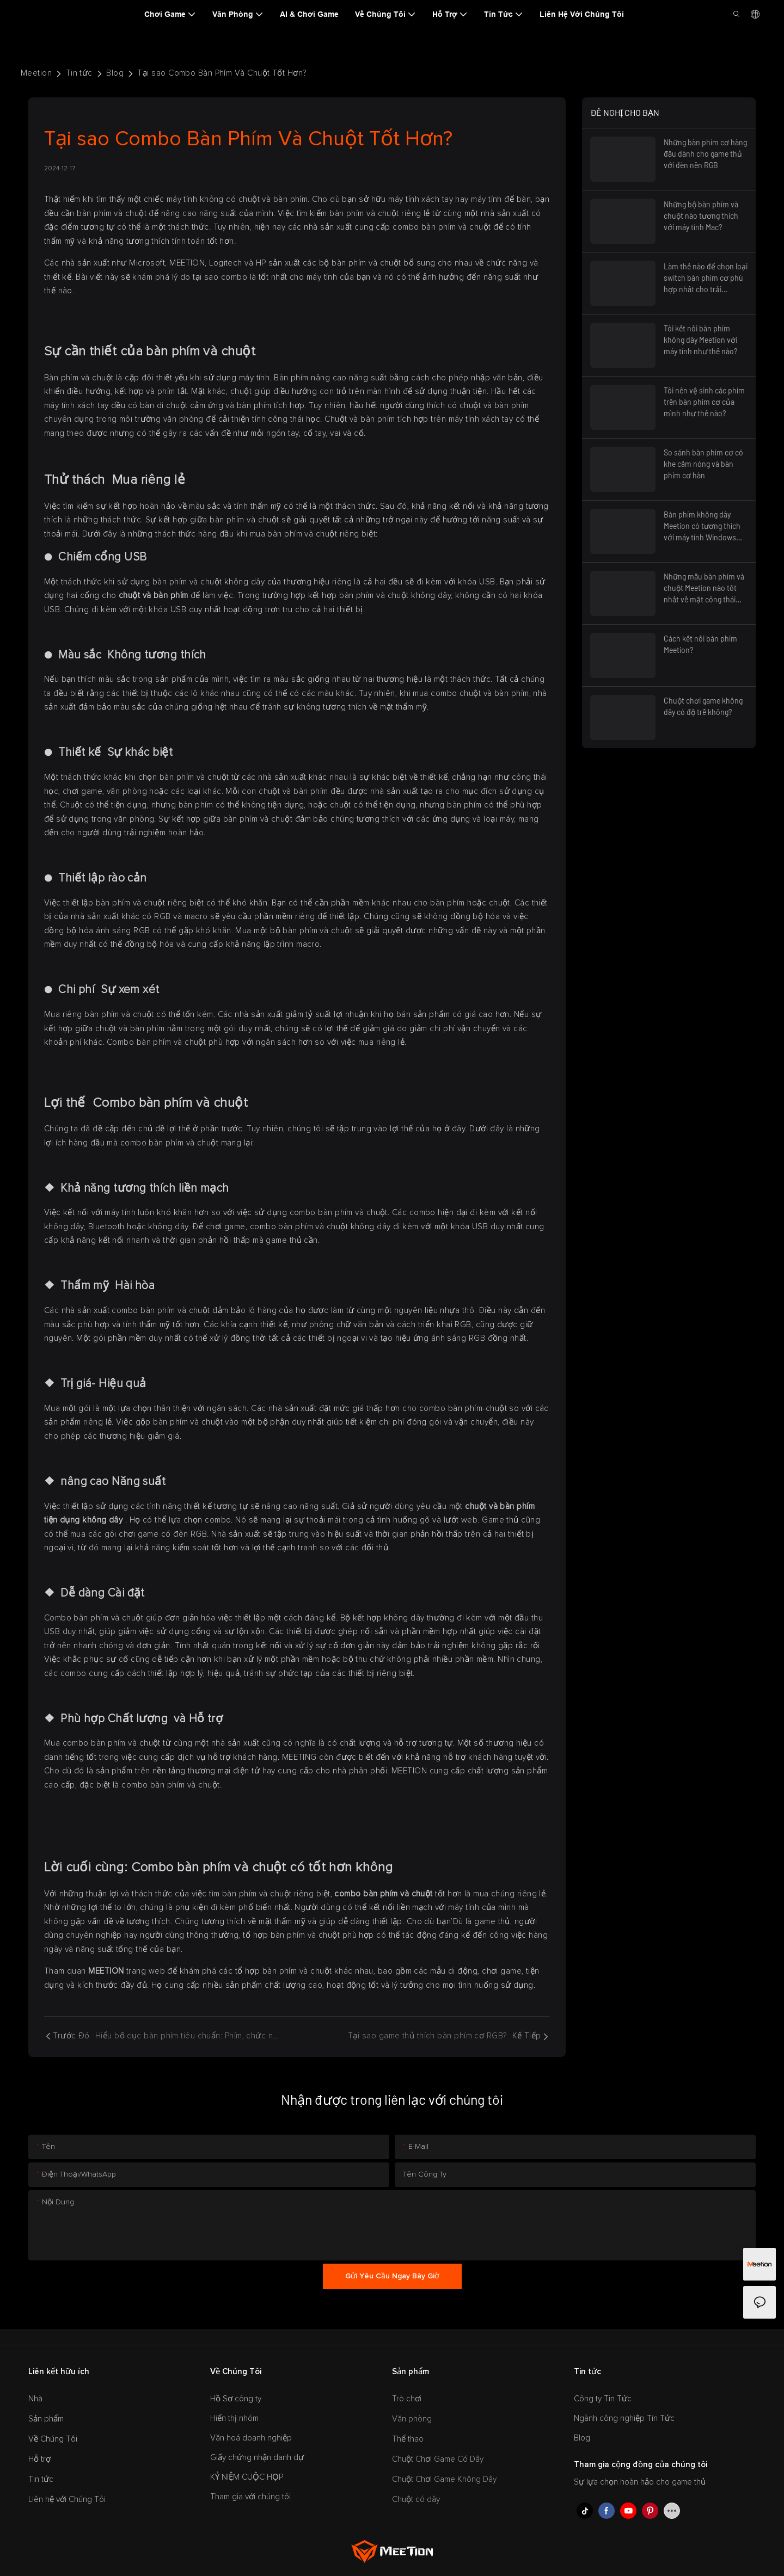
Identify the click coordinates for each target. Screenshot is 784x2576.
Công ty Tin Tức (603, 2399)
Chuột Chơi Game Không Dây (444, 2479)
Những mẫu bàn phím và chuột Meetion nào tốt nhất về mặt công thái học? (704, 588)
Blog (115, 73)
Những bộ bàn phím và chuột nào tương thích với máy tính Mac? (701, 216)
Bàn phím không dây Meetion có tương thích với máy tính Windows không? (702, 526)
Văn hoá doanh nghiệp (251, 2438)
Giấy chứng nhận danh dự (257, 2458)
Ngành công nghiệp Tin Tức (624, 2418)
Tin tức (79, 73)
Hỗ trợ (39, 2459)
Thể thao (408, 2439)
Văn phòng (412, 2419)
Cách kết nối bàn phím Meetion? (700, 644)
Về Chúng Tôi (52, 2439)
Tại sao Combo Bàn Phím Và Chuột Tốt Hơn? (221, 73)
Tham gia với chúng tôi (250, 2497)
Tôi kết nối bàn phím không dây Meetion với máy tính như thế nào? (700, 340)
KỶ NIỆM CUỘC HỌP (246, 2477)
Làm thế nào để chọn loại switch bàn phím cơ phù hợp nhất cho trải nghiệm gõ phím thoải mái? (706, 278)
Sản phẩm (46, 2419)
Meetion (36, 73)
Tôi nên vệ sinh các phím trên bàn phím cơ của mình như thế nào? (704, 402)
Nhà (35, 2399)
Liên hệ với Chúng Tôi (67, 2499)
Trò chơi (406, 2399)
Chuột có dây (416, 2499)
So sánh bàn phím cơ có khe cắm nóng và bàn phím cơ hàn (703, 464)
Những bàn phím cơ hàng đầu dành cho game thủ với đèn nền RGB (705, 154)
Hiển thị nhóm (234, 2418)
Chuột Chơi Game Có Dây (437, 2459)
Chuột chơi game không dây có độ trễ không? (703, 706)
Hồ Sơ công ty (235, 2399)
